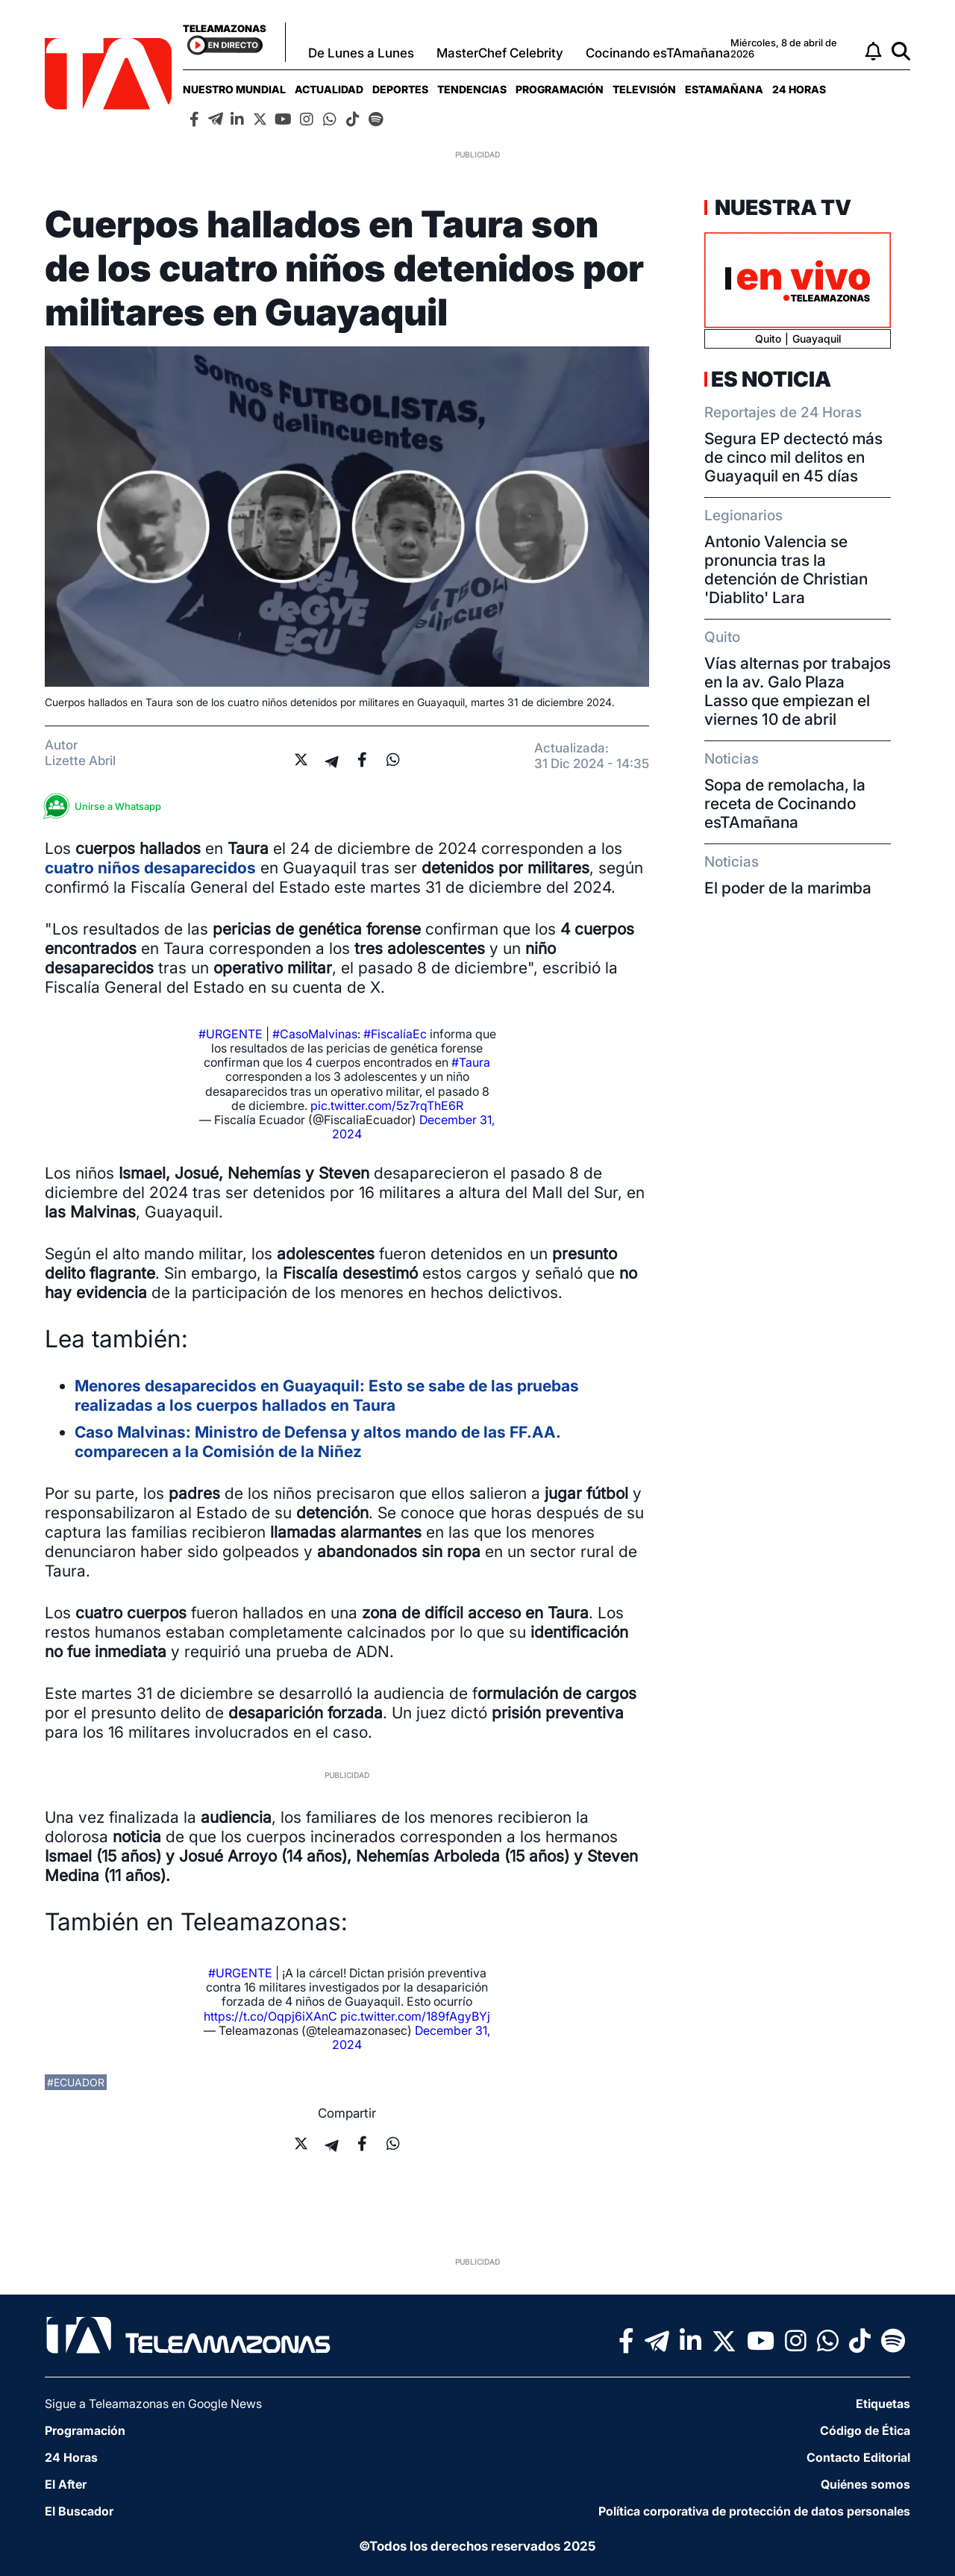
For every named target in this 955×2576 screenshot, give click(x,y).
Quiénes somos (865, 2484)
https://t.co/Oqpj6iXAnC (270, 2016)
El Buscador (79, 2511)
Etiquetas (883, 2403)
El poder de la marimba (787, 888)
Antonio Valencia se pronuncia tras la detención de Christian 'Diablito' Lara (786, 569)
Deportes (400, 89)
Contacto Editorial (858, 2457)
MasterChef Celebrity (499, 53)
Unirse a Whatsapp (106, 806)
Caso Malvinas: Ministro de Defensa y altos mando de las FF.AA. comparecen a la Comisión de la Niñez (317, 1442)
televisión (644, 89)
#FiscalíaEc (395, 1033)
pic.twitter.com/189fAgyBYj (415, 2016)
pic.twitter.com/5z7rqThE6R (386, 1105)
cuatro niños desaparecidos (150, 867)
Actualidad (329, 89)
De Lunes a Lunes (361, 53)
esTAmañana (724, 89)
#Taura (470, 1062)
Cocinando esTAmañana (658, 53)
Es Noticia (771, 379)
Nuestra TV (781, 207)
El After (66, 2484)
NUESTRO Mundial (234, 89)
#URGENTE (230, 1033)
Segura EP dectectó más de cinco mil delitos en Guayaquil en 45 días (793, 457)
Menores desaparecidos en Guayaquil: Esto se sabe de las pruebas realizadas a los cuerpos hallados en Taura (327, 1395)
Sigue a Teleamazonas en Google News (153, 2403)
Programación (560, 89)
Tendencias (472, 89)
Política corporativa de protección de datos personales (754, 2511)
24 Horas (799, 89)
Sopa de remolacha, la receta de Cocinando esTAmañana (784, 804)
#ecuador (75, 2082)
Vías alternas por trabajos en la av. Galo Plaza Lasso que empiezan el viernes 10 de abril (797, 691)
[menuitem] (234, 89)
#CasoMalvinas (314, 1033)
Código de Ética (865, 2430)
